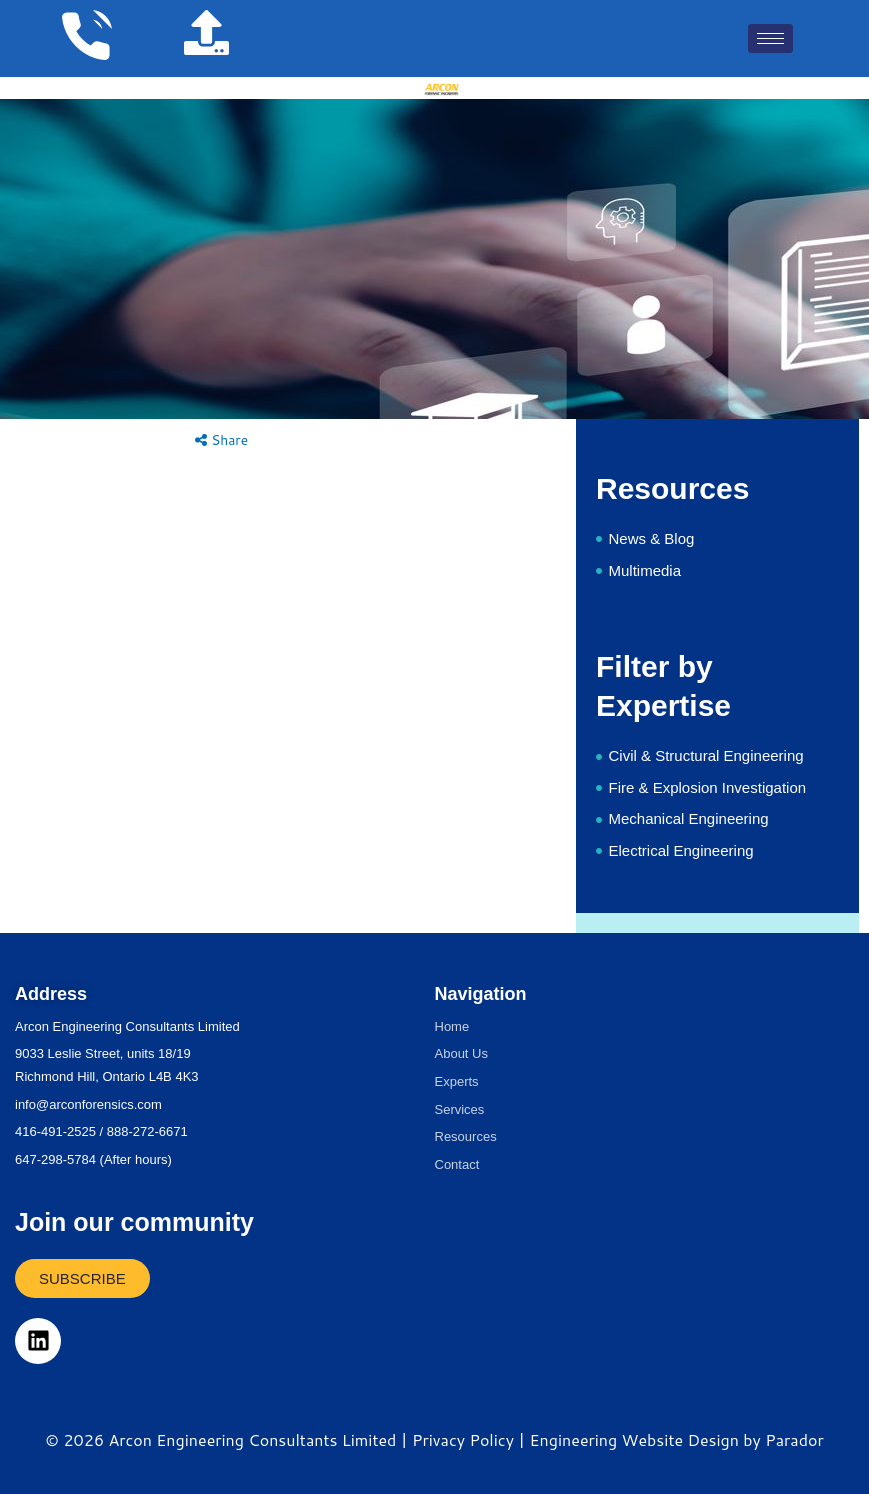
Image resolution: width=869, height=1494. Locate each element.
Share (221, 439)
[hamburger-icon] (770, 38)
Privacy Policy (463, 1439)
